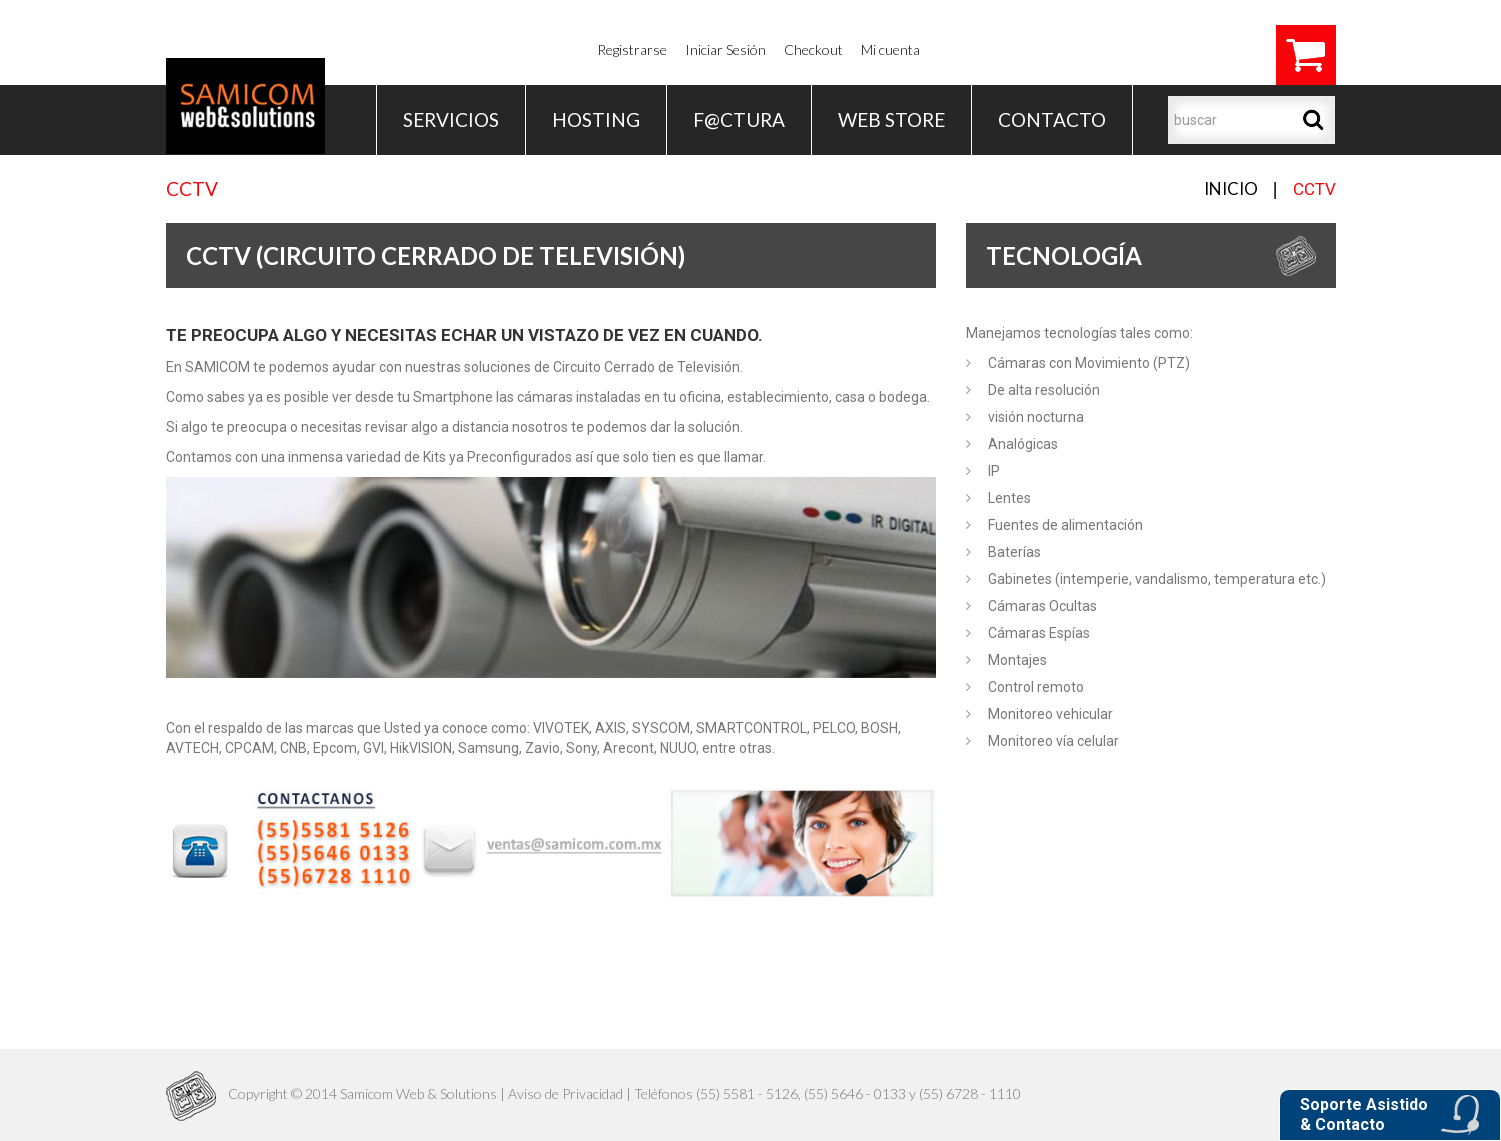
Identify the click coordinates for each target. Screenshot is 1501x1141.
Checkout (813, 49)
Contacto (1052, 119)
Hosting (596, 119)
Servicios (451, 119)
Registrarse (632, 49)
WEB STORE (891, 119)
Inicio (1231, 188)
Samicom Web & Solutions (418, 1093)
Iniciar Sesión (725, 49)
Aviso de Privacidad (565, 1093)
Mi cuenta (890, 49)
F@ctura (739, 119)
